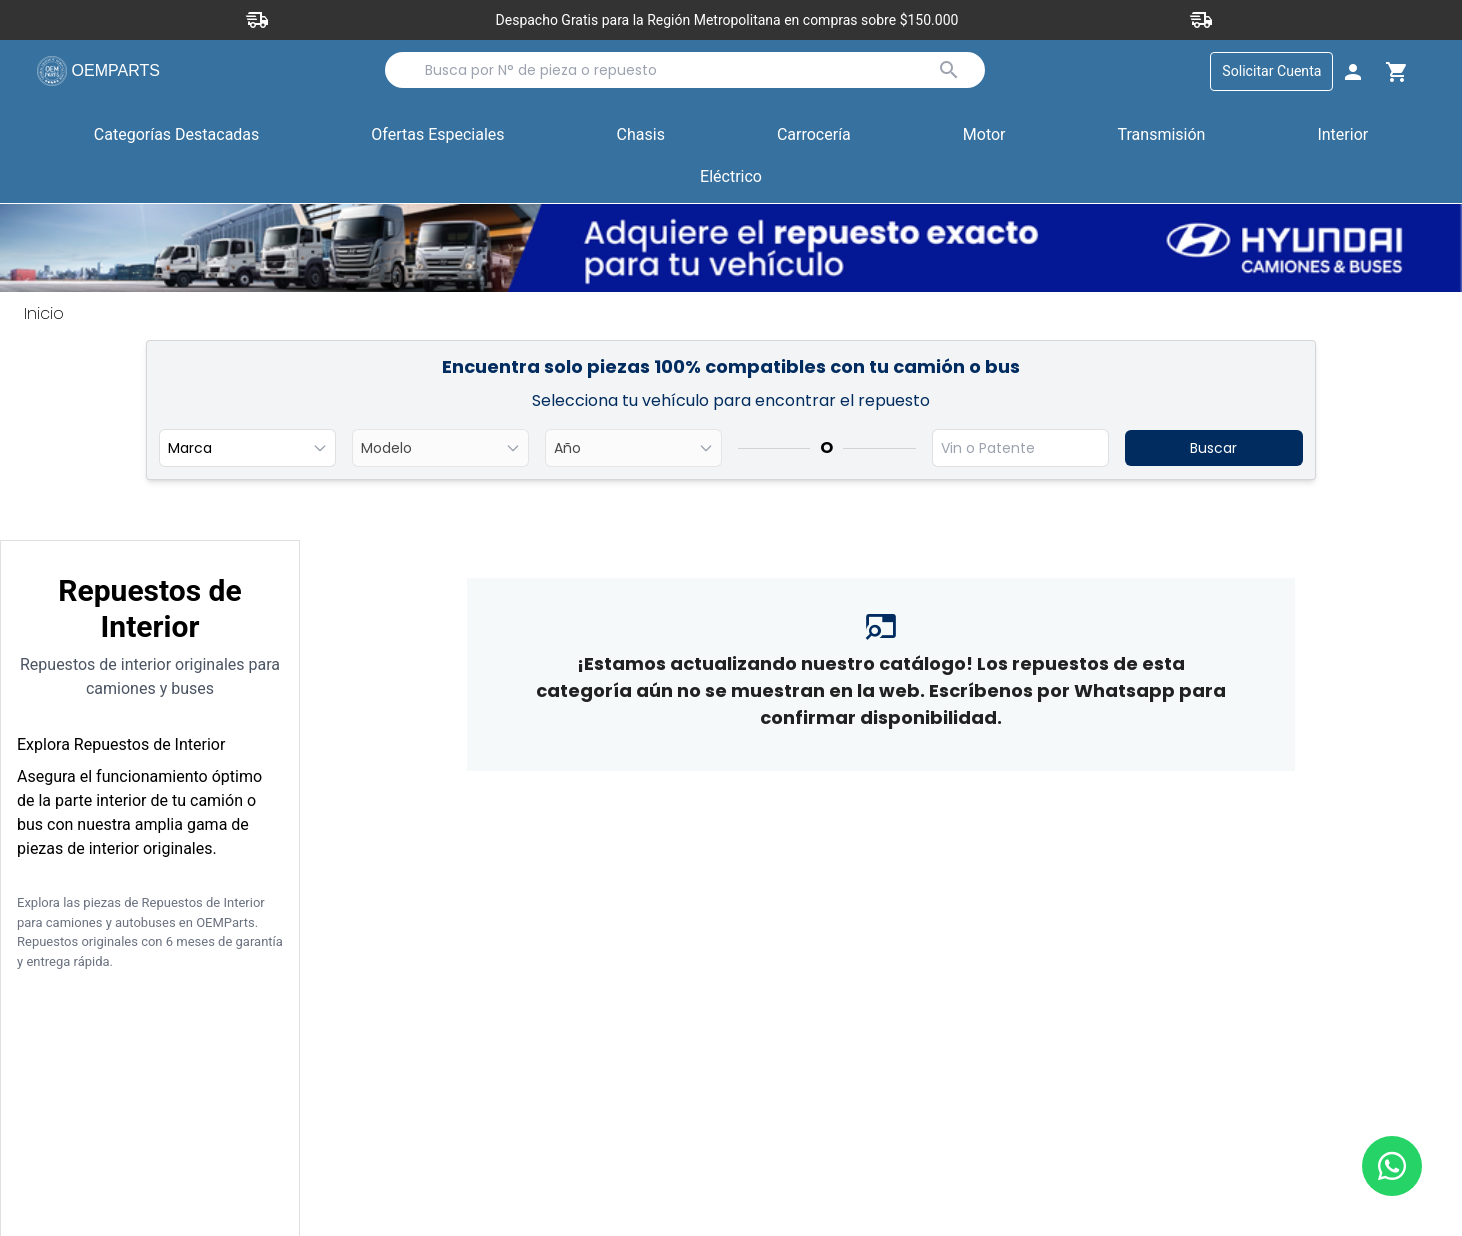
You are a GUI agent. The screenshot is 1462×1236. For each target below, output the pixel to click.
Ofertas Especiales (437, 135)
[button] (437, 137)
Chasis (641, 135)
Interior (1342, 135)
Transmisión (1162, 135)
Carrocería (814, 135)
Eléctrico (731, 177)
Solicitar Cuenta (1269, 71)
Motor (984, 135)
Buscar (1213, 449)
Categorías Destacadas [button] (177, 140)
